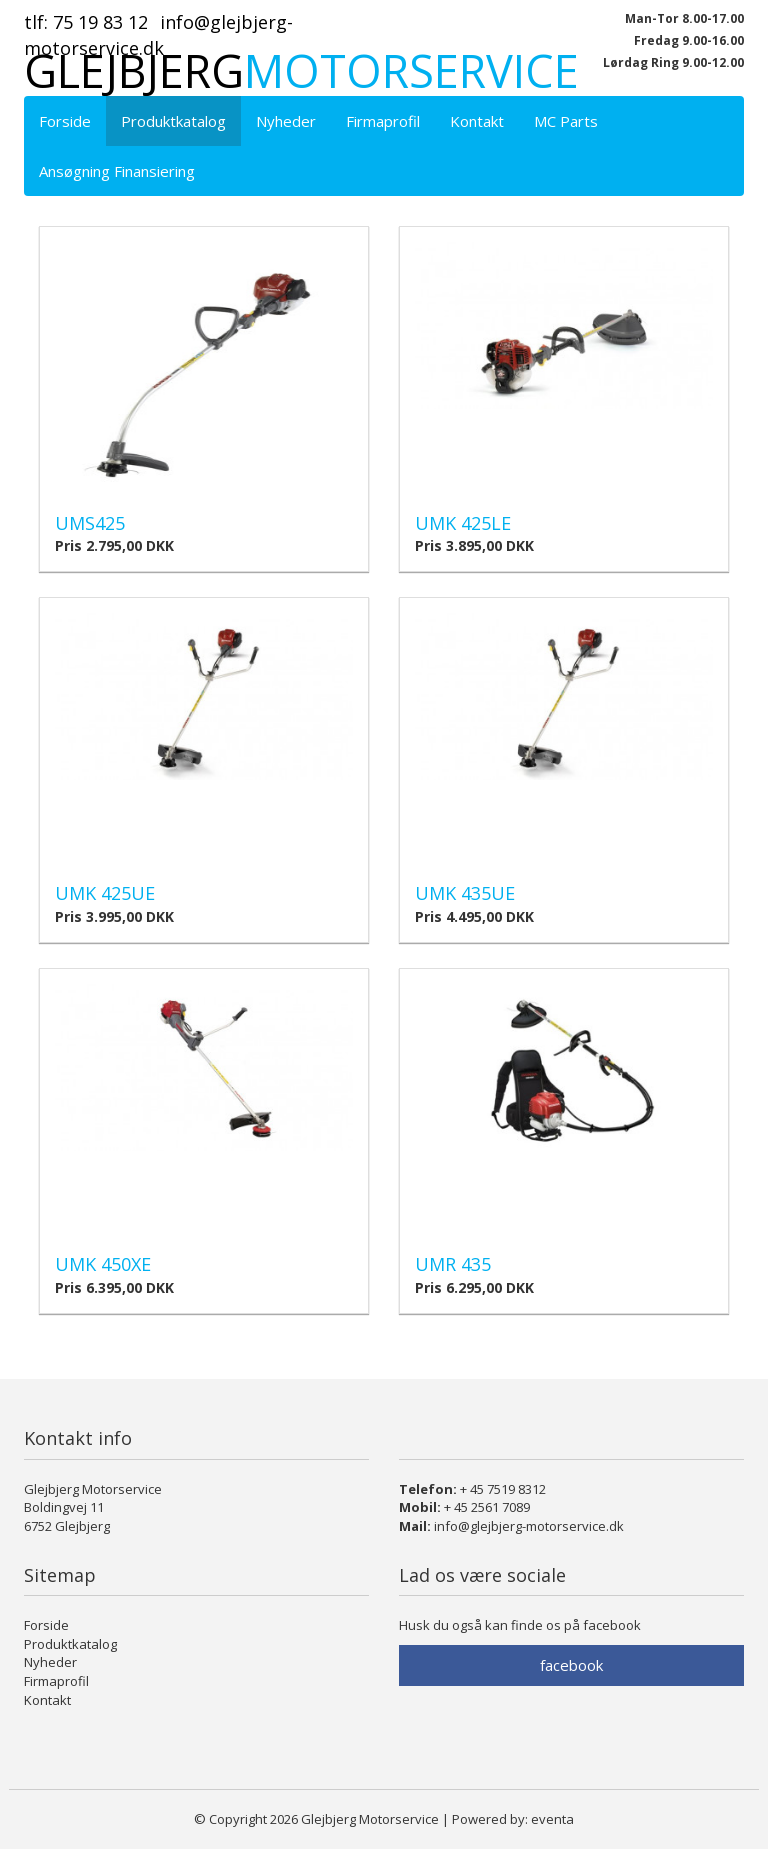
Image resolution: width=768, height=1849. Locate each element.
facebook (571, 1665)
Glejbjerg (301, 70)
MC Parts (566, 121)
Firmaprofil (383, 121)
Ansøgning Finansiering (117, 171)
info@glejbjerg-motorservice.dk (529, 1526)
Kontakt (477, 121)
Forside (65, 121)
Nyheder (286, 121)
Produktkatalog (173, 121)
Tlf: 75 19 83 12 (86, 22)
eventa (552, 1819)
